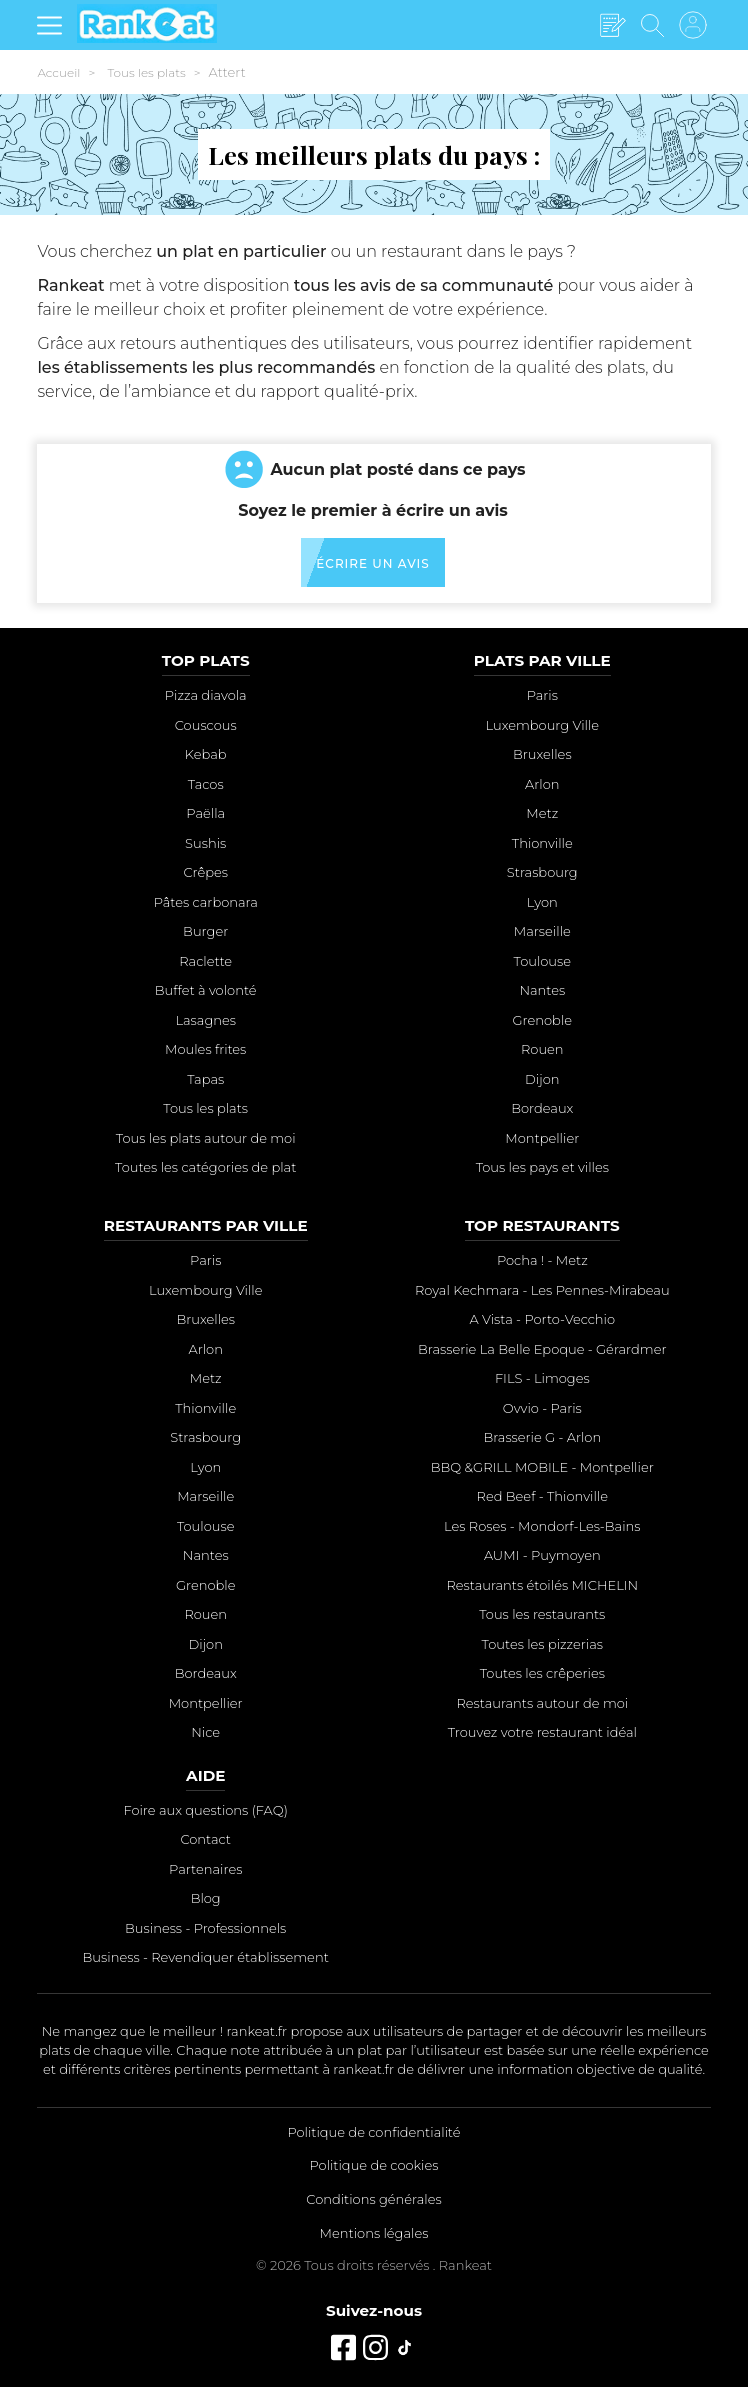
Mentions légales (374, 2233)
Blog (206, 1898)
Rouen (542, 1049)
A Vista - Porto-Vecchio (543, 1319)
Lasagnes (205, 1020)
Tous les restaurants (542, 1614)
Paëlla (205, 813)
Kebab (206, 754)
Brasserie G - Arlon (542, 1437)
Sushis (205, 843)
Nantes (542, 990)
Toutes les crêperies (542, 1673)
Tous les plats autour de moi (206, 1138)
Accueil (58, 72)
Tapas (205, 1079)
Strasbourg (542, 872)
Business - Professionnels (205, 1928)
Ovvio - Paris (542, 1408)
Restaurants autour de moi (542, 1703)
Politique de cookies (374, 2165)
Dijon (542, 1079)
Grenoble (543, 1020)
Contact (205, 1839)
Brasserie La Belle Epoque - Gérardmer (542, 1349)
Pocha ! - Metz (542, 1260)
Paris (542, 695)
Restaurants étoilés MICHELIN (542, 1585)
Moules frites (205, 1049)
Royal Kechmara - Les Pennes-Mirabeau (542, 1290)
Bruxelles (542, 754)
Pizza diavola (206, 695)
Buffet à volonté (206, 990)
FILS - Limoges (542, 1378)
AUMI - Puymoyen (542, 1555)
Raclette (205, 961)
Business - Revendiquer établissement (206, 1957)
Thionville (542, 843)
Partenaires (205, 1869)
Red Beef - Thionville (542, 1496)
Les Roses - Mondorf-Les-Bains (542, 1526)
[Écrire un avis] (612, 26)
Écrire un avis (372, 563)
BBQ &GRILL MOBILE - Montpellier (542, 1467)
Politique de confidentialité (373, 2132)
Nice (205, 1732)
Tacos (206, 784)
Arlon (542, 784)
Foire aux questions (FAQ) (205, 1810)
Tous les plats (146, 72)
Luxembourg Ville (543, 725)
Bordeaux (542, 1108)
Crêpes (205, 872)
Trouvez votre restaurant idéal (542, 1732)
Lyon (542, 902)
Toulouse (543, 961)
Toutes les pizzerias (542, 1644)
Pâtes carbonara (206, 902)
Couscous (206, 725)
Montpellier (542, 1138)
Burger (205, 931)
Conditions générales (373, 2199)
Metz (542, 813)
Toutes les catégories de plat (205, 1167)
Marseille (542, 931)
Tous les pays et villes (542, 1167)
